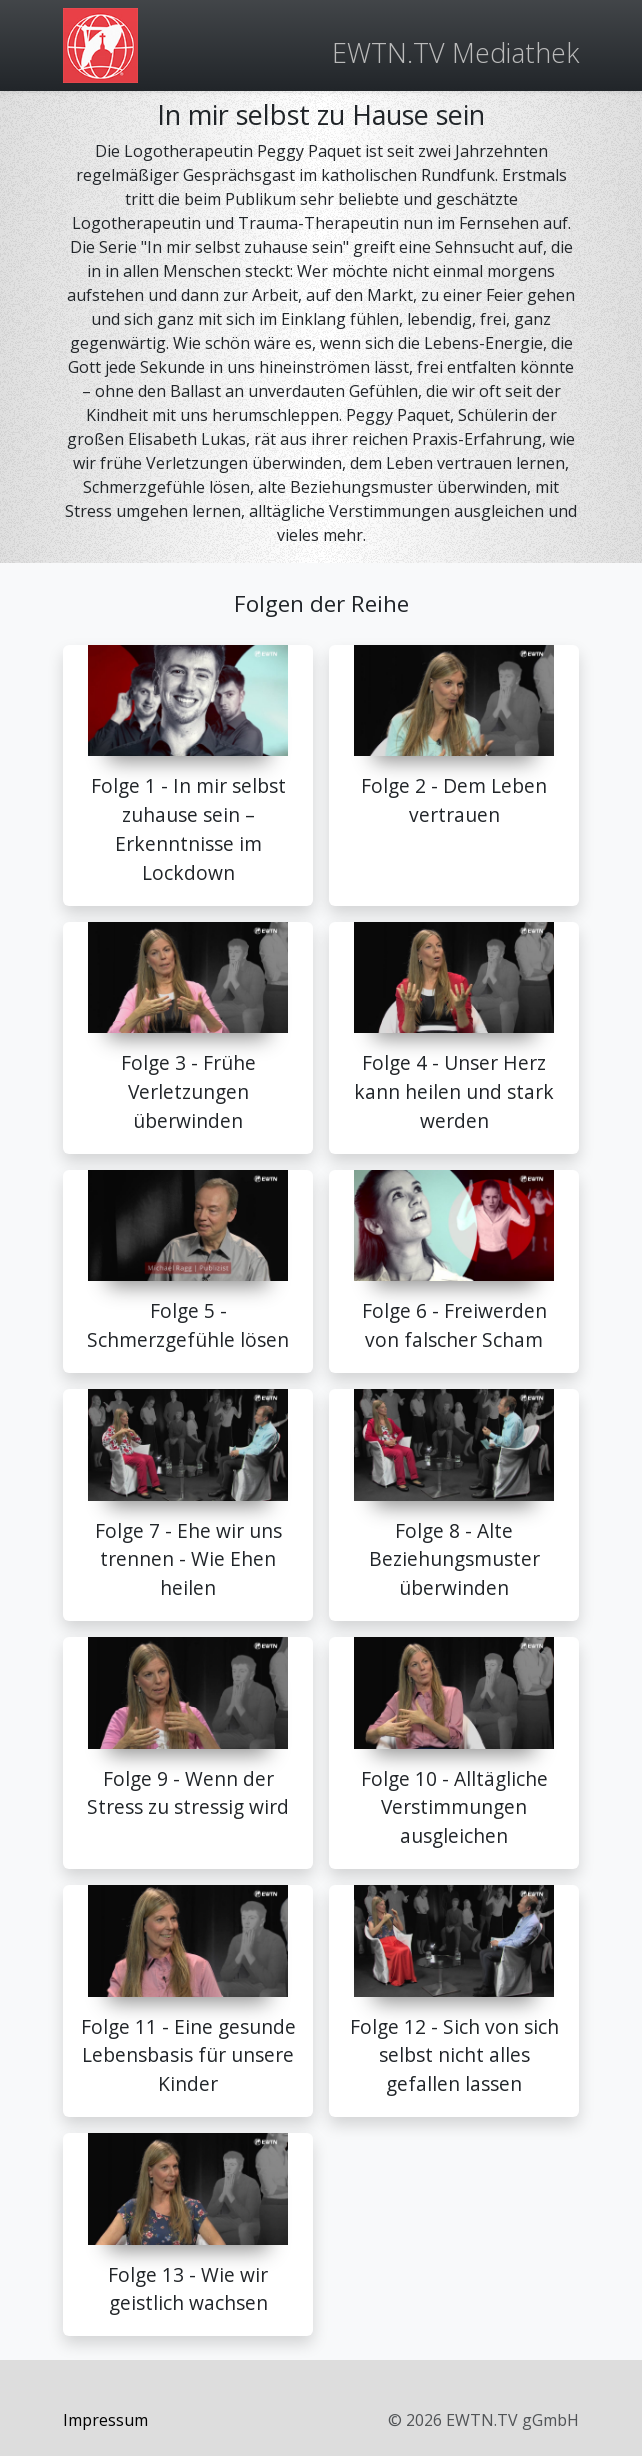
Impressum (105, 2420)
